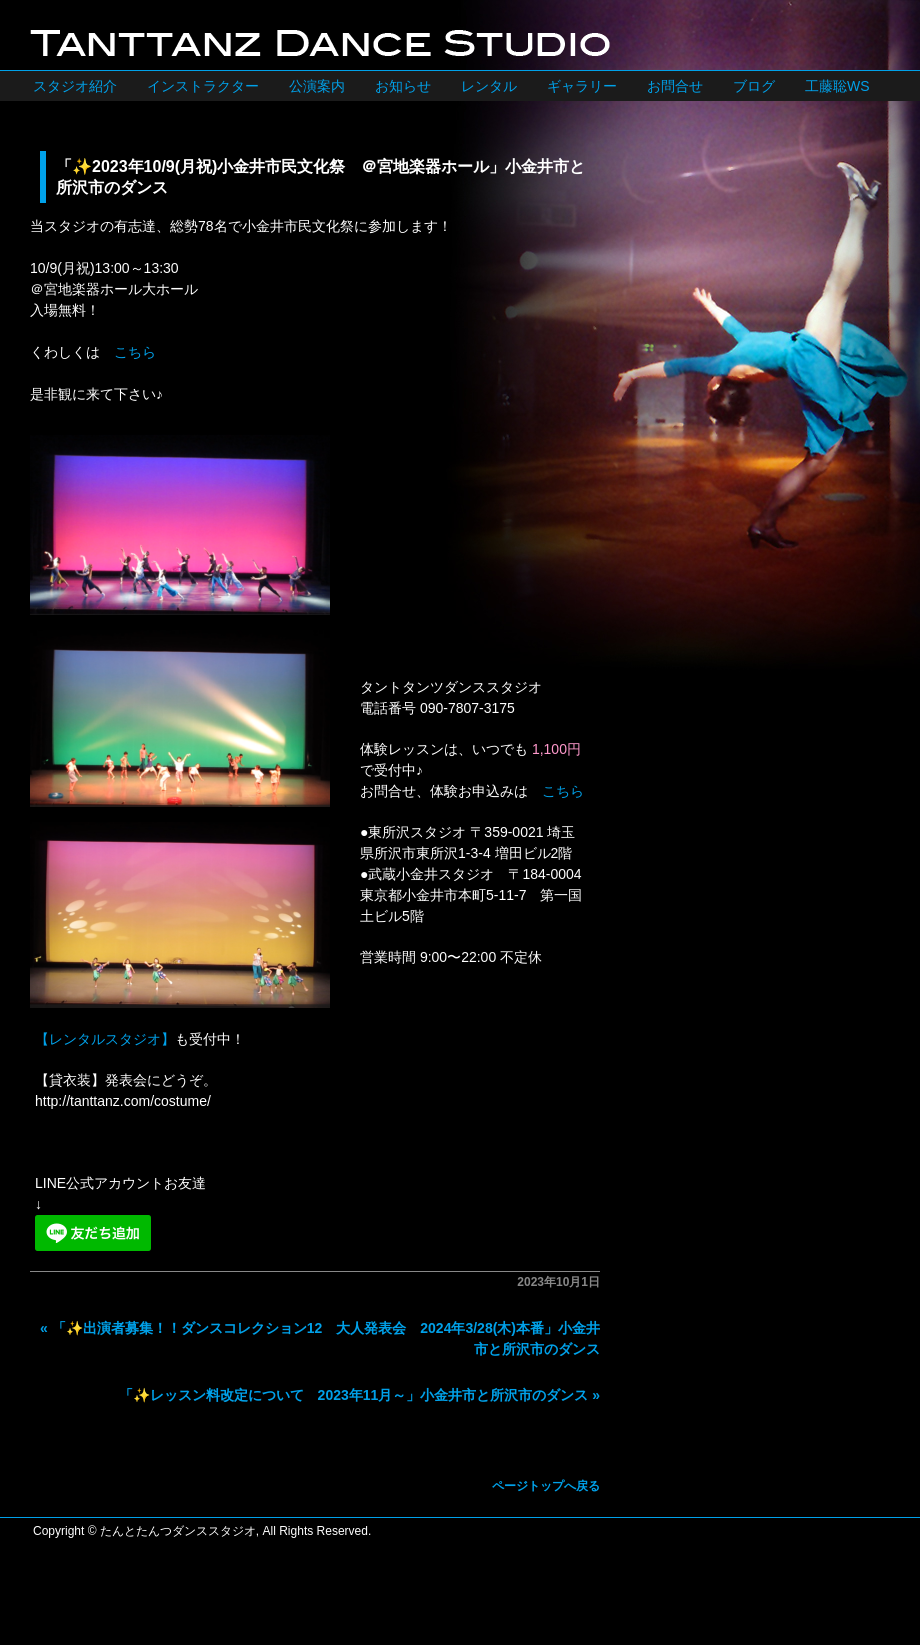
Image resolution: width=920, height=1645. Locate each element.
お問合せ (675, 86)
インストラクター (203, 86)
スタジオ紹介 (75, 86)
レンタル (489, 86)
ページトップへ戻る (546, 1486)
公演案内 (317, 86)
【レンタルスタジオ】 (105, 1039)
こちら (135, 352)
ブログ (754, 86)
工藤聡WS (837, 86)
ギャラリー (582, 86)
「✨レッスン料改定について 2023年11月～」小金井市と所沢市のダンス (354, 1395)
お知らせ (403, 86)
